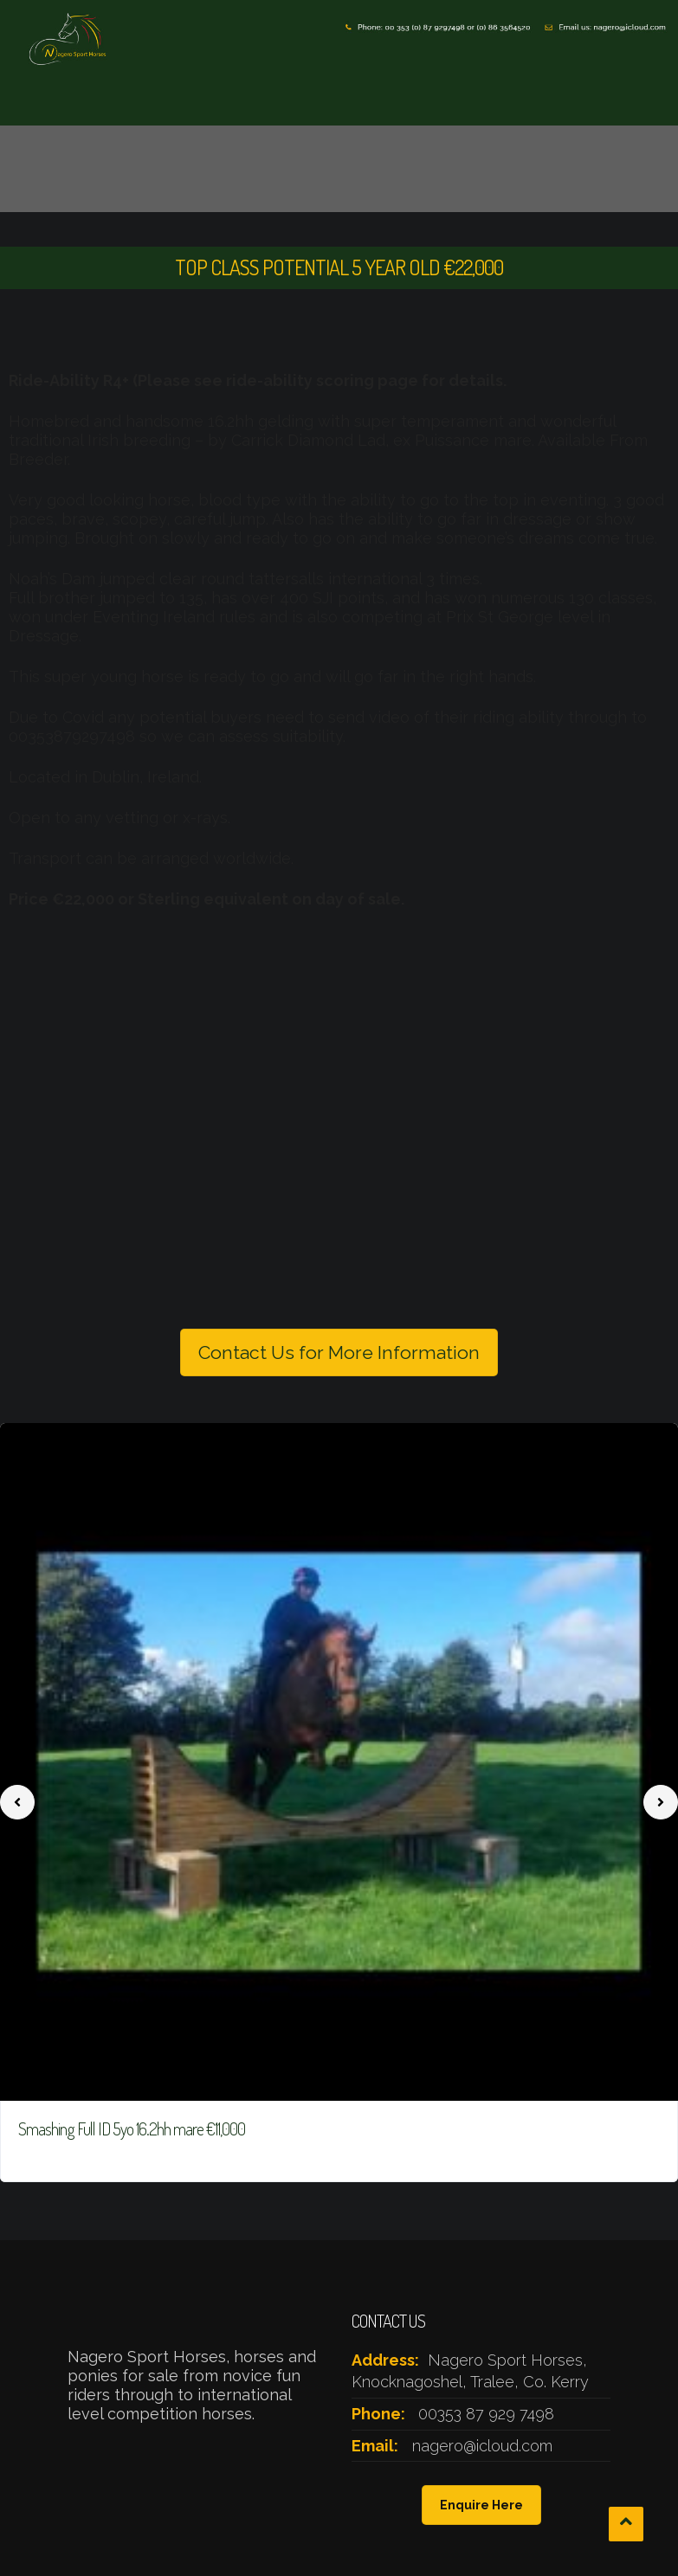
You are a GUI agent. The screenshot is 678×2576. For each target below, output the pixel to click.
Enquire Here (481, 2505)
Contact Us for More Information (339, 1352)
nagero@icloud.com (482, 2446)
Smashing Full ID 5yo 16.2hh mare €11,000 (131, 2128)
